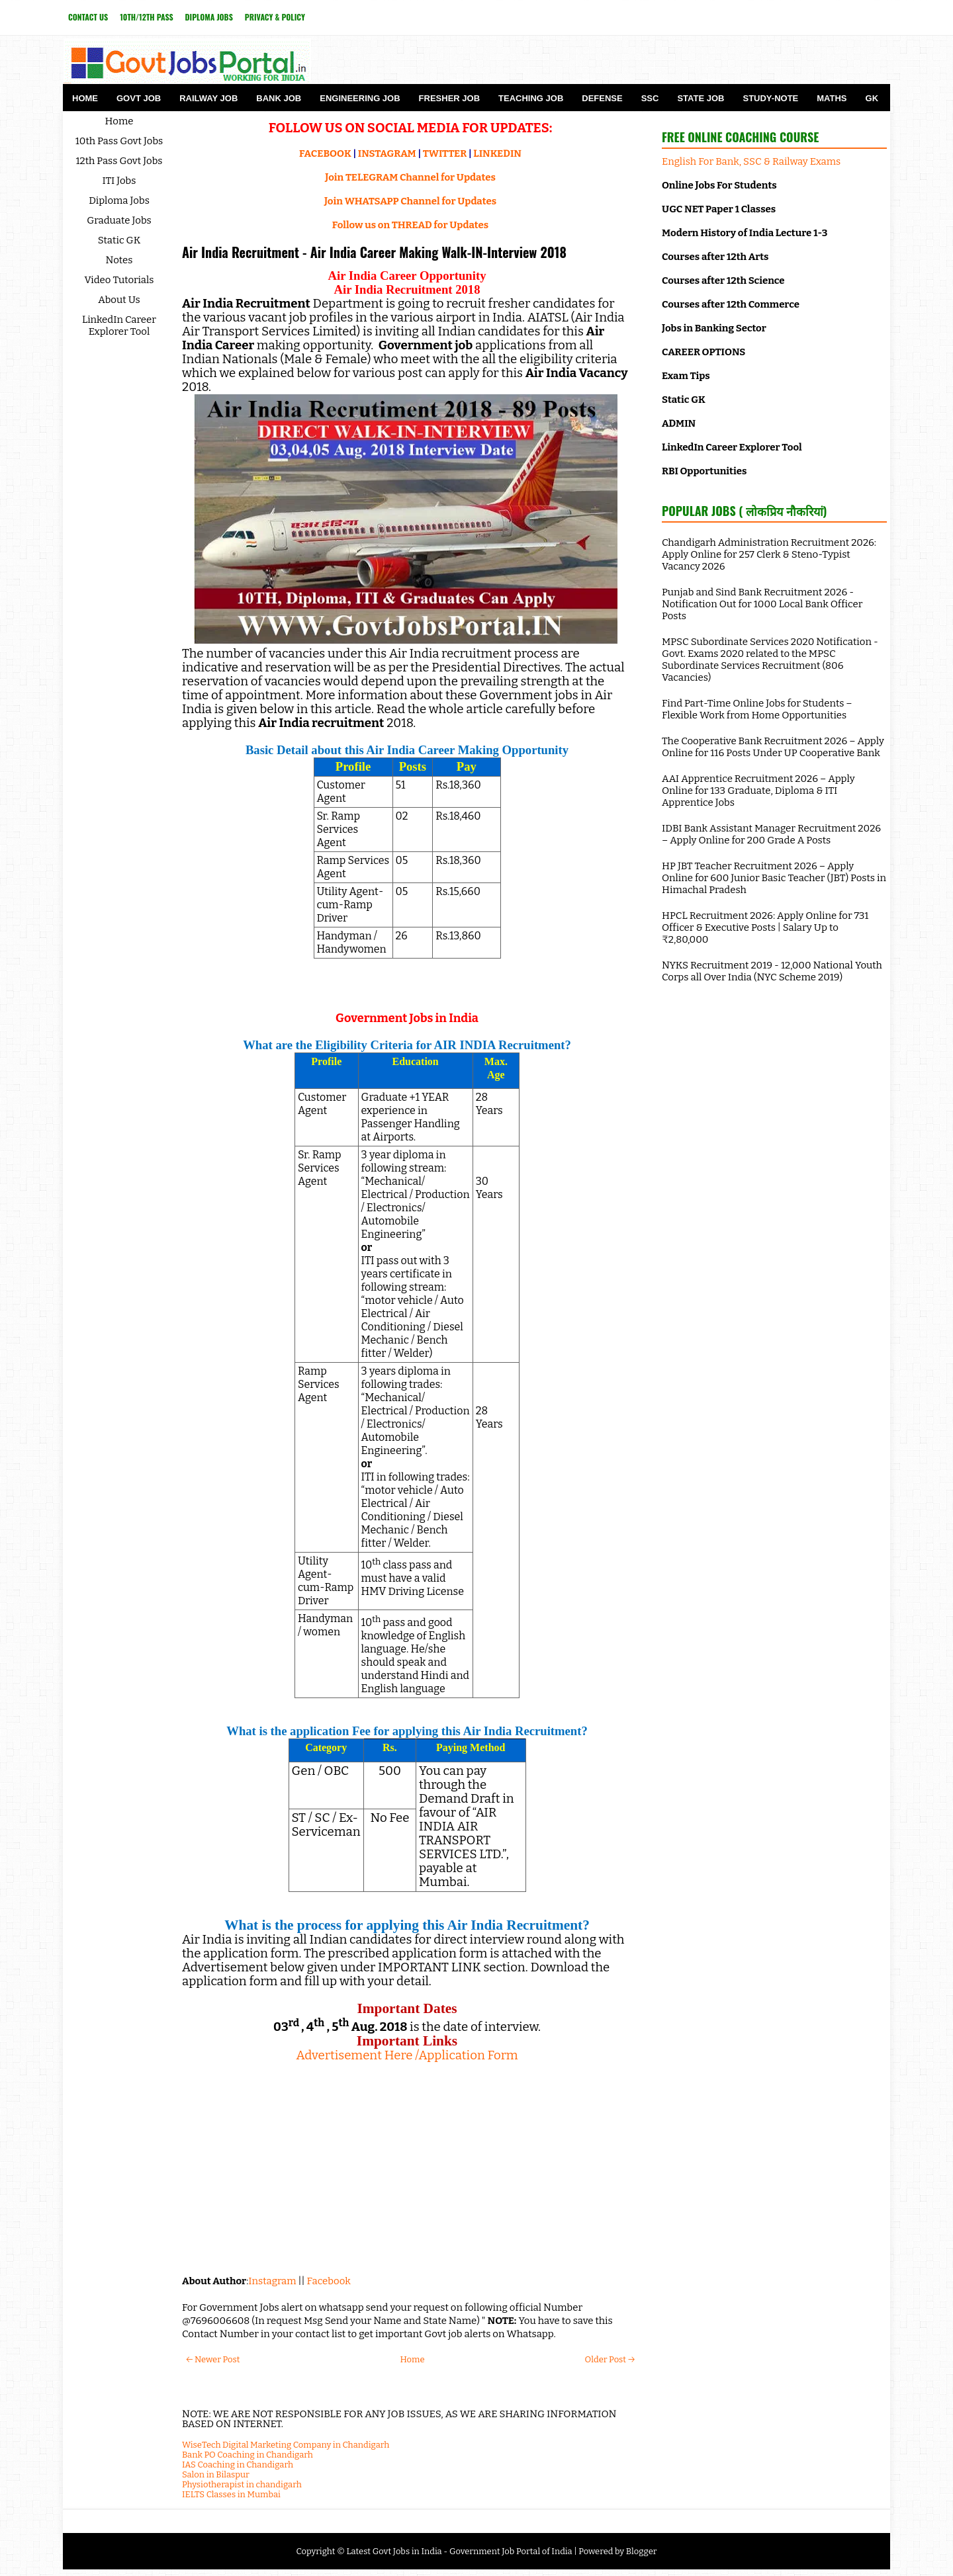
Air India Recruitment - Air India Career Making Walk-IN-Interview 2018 (374, 252)
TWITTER (445, 153)
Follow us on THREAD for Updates (410, 225)
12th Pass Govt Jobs (118, 161)
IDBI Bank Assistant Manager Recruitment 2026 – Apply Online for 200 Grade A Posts (771, 834)
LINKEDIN (497, 153)
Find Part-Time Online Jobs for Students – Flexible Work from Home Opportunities (757, 709)
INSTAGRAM (387, 153)
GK (872, 98)
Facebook (329, 2281)
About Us (119, 300)
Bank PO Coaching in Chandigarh (247, 2455)
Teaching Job (530, 98)
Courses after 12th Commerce (730, 304)
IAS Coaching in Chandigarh (237, 2464)
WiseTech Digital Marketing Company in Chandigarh (285, 2445)
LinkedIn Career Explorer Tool (119, 325)
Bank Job (278, 98)
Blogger (641, 2551)
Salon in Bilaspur (216, 2474)
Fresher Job (449, 98)
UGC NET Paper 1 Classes (719, 209)
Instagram (272, 2281)
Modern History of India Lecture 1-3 (744, 233)
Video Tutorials (119, 280)
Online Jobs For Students (719, 185)
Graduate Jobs (119, 220)
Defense (602, 98)
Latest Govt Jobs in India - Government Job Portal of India (459, 2551)
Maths (831, 98)
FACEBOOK (325, 153)
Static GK (119, 240)
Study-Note (770, 98)
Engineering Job (360, 98)
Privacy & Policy (275, 16)
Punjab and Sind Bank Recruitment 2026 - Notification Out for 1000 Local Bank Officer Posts (762, 604)
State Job (700, 98)
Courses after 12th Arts (715, 257)
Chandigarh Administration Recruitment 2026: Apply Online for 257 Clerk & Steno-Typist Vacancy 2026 (769, 554)
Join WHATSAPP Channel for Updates (410, 201)
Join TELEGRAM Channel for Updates (410, 177)
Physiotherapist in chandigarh (242, 2484)
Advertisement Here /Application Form (407, 2055)
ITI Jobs (119, 181)
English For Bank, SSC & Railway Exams (751, 161)
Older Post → (610, 2359)
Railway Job (208, 98)
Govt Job (138, 98)
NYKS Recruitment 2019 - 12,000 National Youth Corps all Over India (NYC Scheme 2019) (772, 971)
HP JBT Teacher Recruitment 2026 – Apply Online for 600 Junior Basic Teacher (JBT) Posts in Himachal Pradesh (774, 878)
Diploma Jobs (209, 16)
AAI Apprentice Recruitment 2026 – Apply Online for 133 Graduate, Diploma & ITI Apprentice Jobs (758, 790)
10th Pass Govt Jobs (119, 141)
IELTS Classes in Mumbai (231, 2494)
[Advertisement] (407, 2168)
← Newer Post (213, 2359)
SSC (650, 98)
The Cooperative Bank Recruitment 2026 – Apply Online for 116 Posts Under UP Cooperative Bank (773, 747)
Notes (119, 260)
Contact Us (88, 16)
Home (85, 98)
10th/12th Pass (146, 16)
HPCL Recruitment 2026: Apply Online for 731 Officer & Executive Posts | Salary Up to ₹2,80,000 (765, 927)
